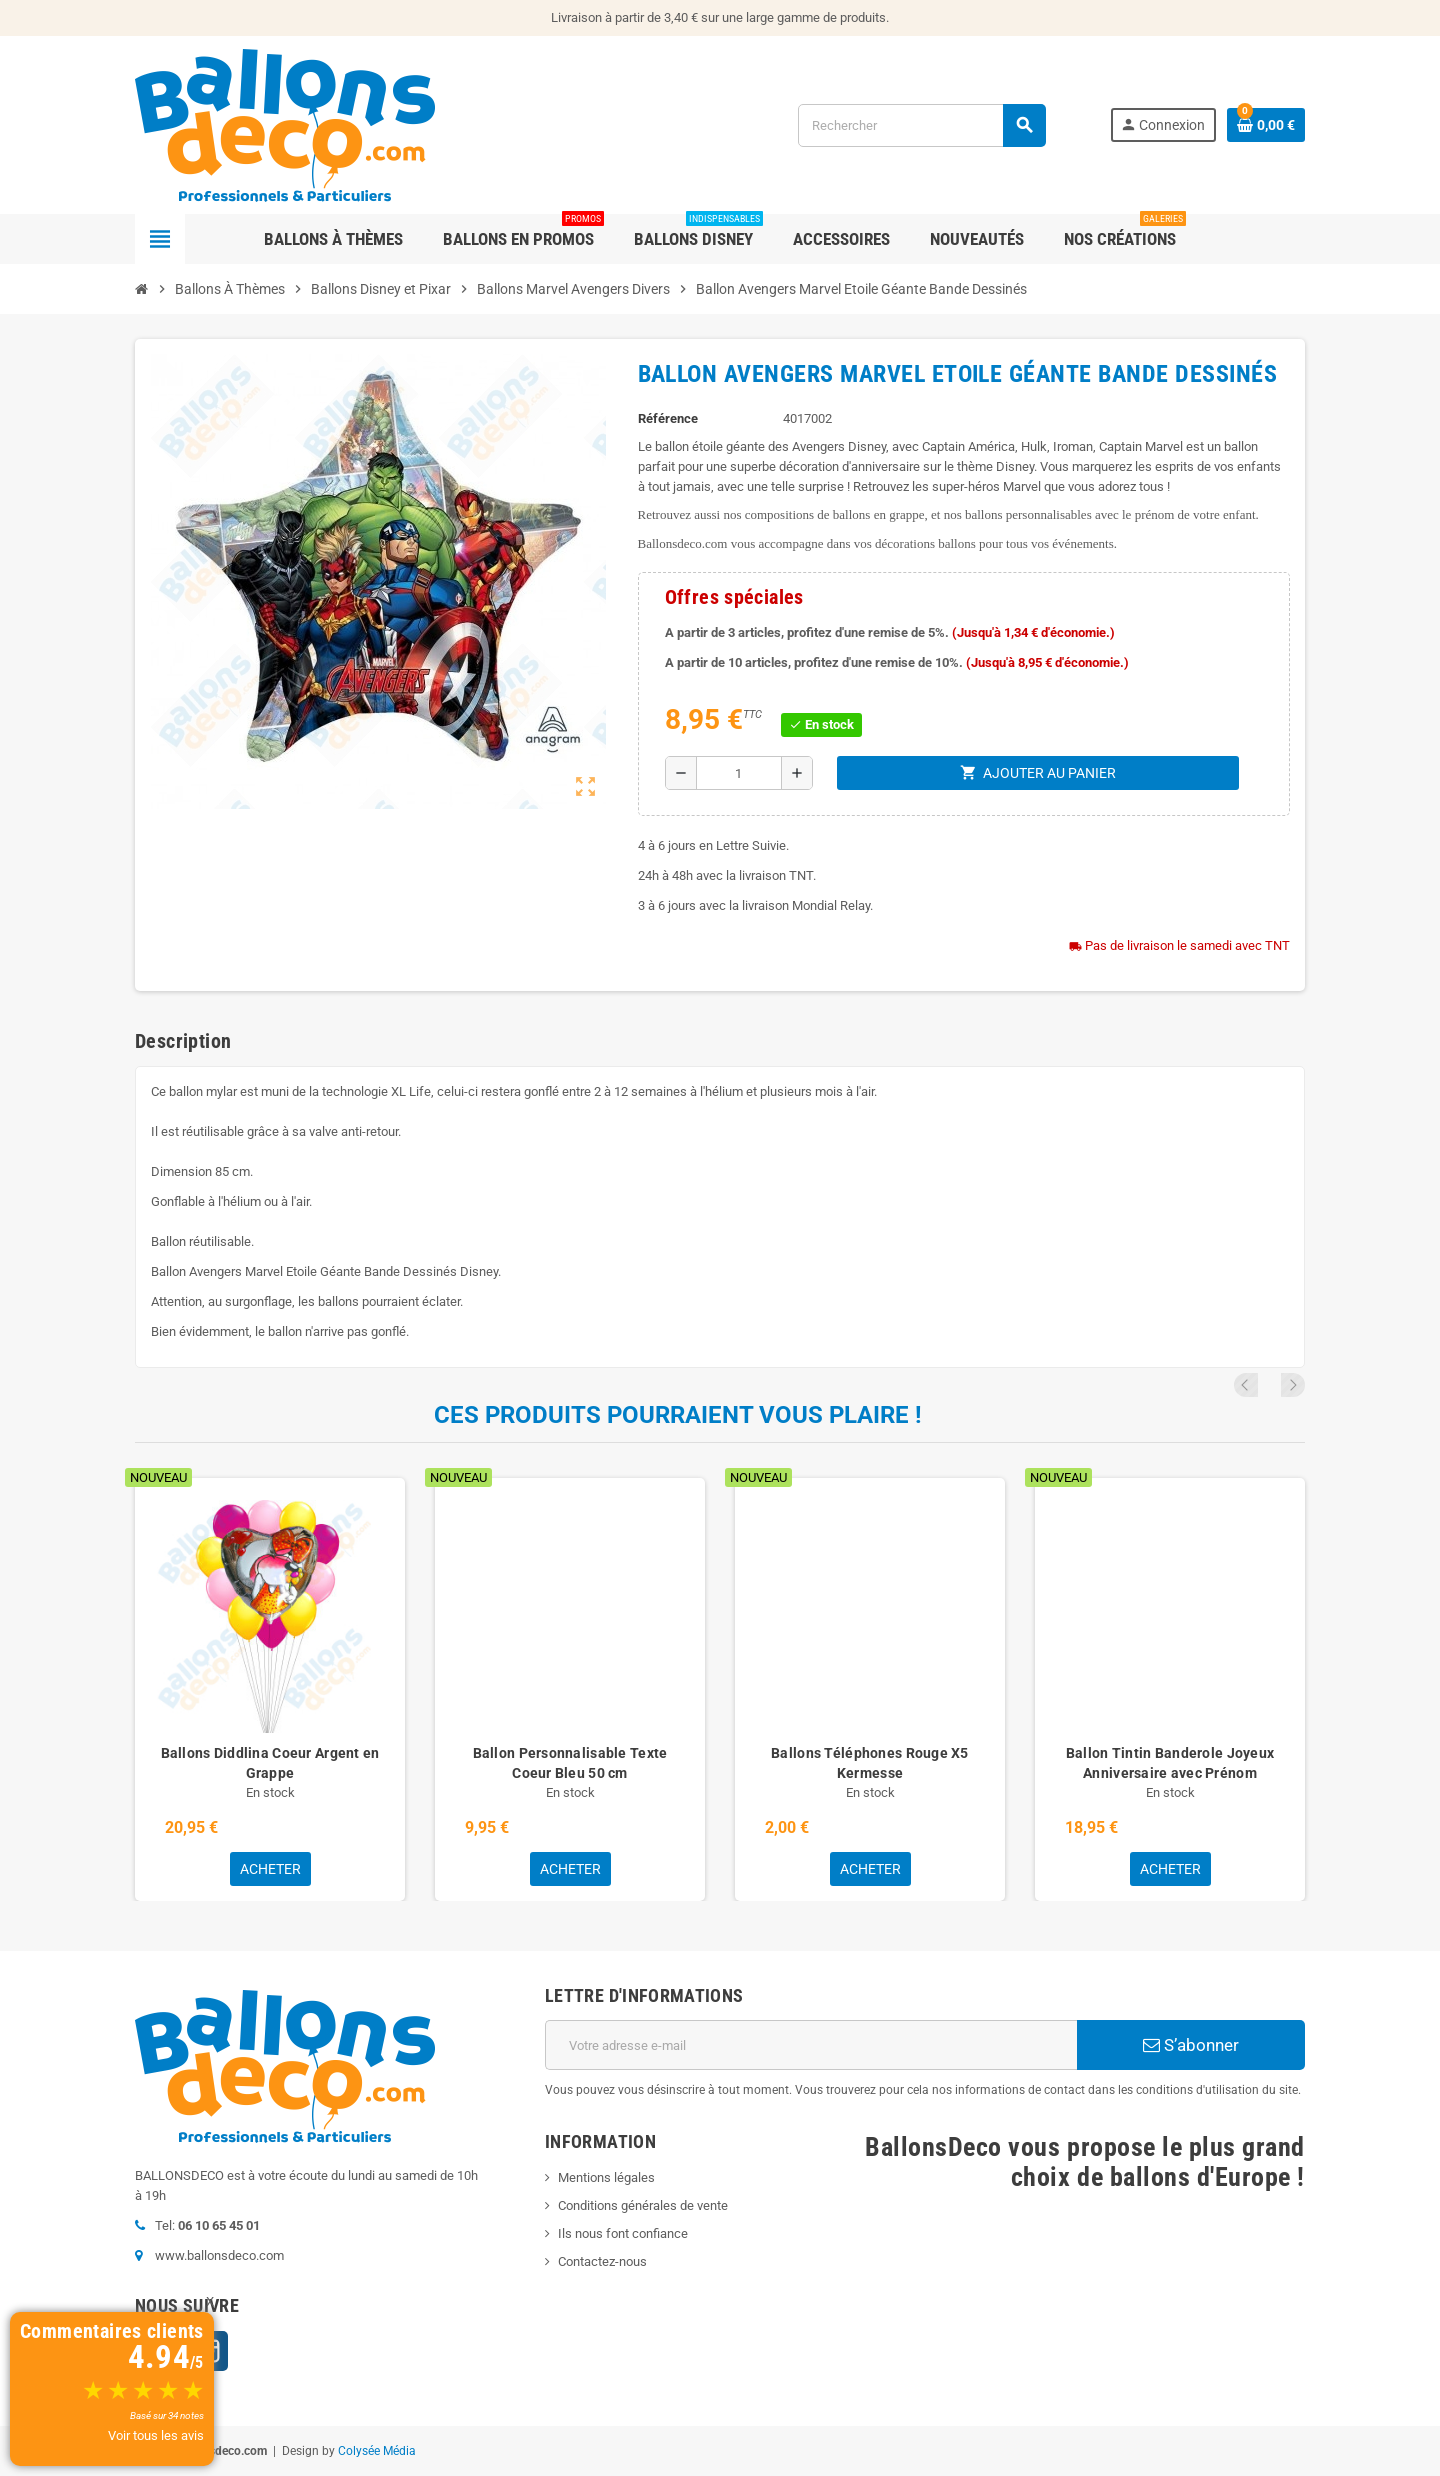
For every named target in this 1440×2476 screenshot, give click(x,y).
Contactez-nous (602, 2261)
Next (1293, 1385)
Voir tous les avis (156, 2435)
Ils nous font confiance (623, 2233)
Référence (668, 418)
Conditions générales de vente (643, 2205)
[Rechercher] (921, 125)
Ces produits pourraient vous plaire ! (678, 1415)
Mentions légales (606, 2177)
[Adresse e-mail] (811, 2045)
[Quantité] (739, 773)
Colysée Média (377, 2451)
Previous (1266, 1385)
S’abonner (1191, 2045)
